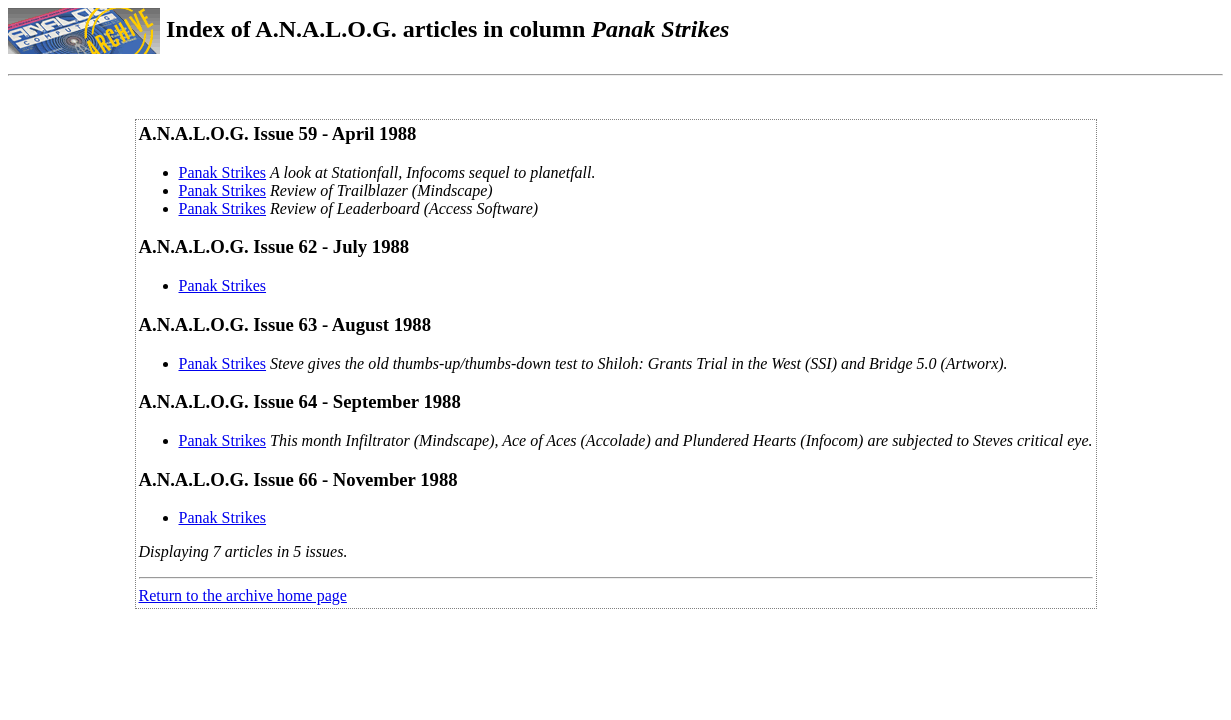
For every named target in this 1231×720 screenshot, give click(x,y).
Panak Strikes (223, 172)
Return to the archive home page (243, 595)
